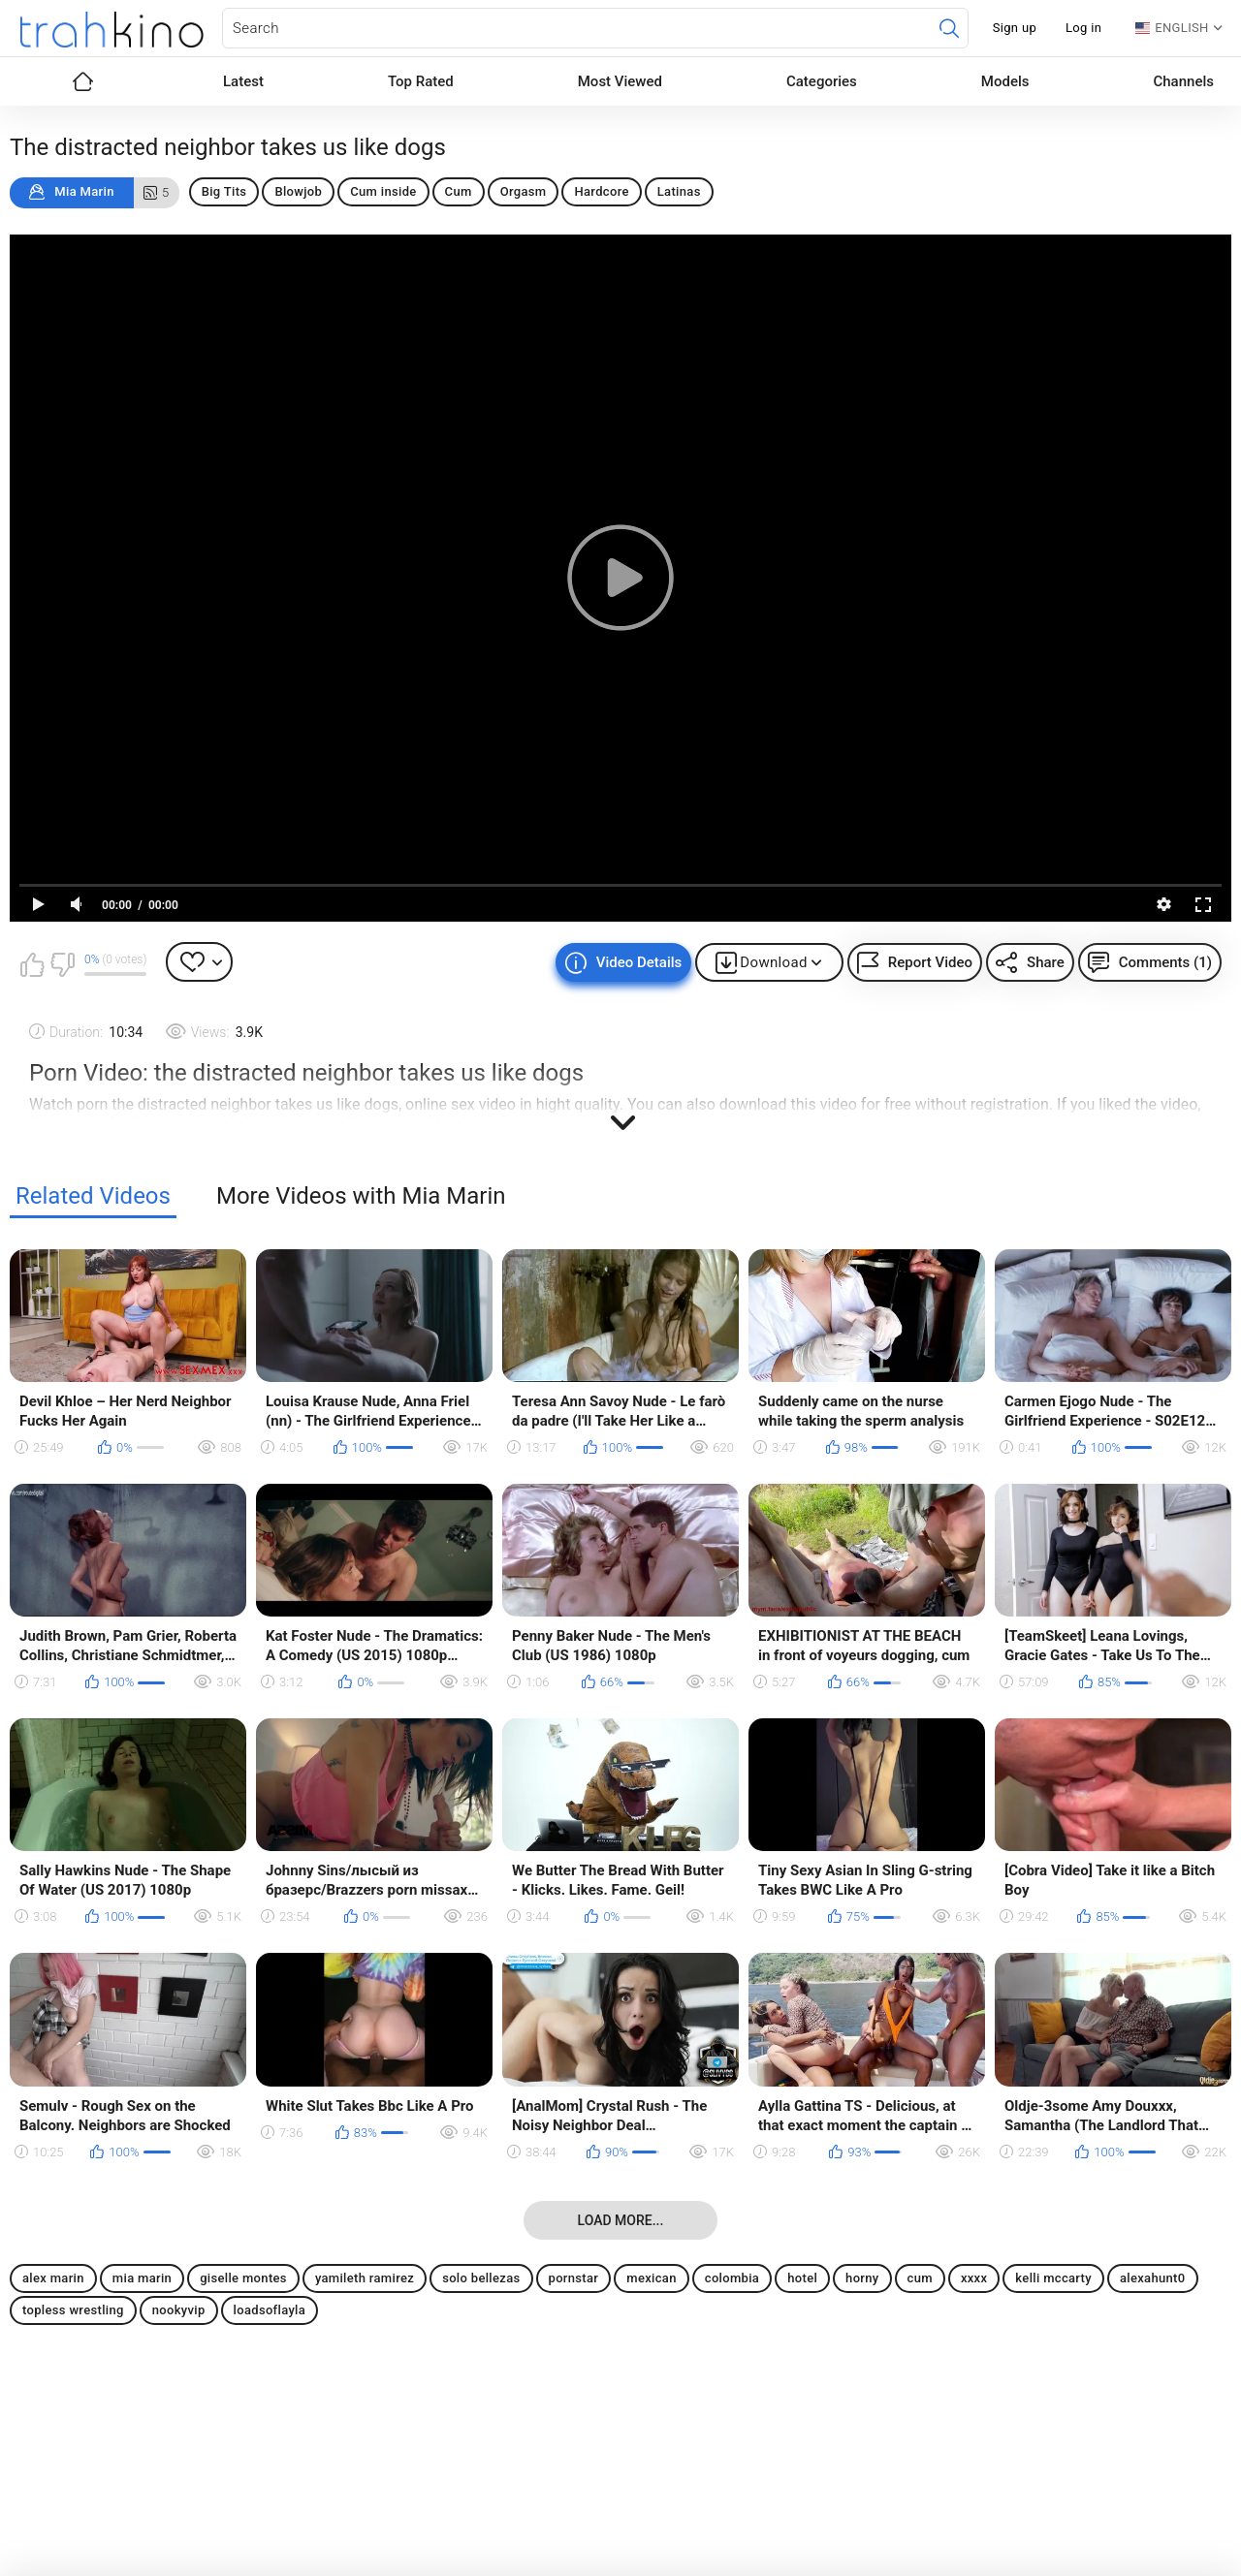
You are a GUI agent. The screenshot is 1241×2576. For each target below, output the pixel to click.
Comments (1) (1165, 962)
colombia (732, 2278)
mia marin (142, 2278)
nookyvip (179, 2310)
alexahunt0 (1153, 2278)
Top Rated (421, 81)
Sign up (1014, 27)
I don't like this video (62, 964)
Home (82, 81)
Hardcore (601, 191)
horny (861, 2278)
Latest (243, 81)
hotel (802, 2278)
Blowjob (298, 191)
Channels (1183, 81)
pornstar (574, 2278)
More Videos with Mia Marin (361, 1196)
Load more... (621, 2220)
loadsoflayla (270, 2310)
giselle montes (243, 2278)
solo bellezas (481, 2278)
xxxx (974, 2278)
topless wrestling (73, 2310)
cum (920, 2278)
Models (1005, 81)
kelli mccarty (1053, 2278)
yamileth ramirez (364, 2278)
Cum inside (383, 191)
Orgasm (523, 191)
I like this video (32, 964)
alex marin (53, 2278)
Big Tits (224, 191)
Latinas (679, 191)
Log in (1083, 27)
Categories (821, 81)
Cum (458, 191)
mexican (651, 2278)
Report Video (930, 962)
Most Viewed (620, 81)
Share (1046, 962)
